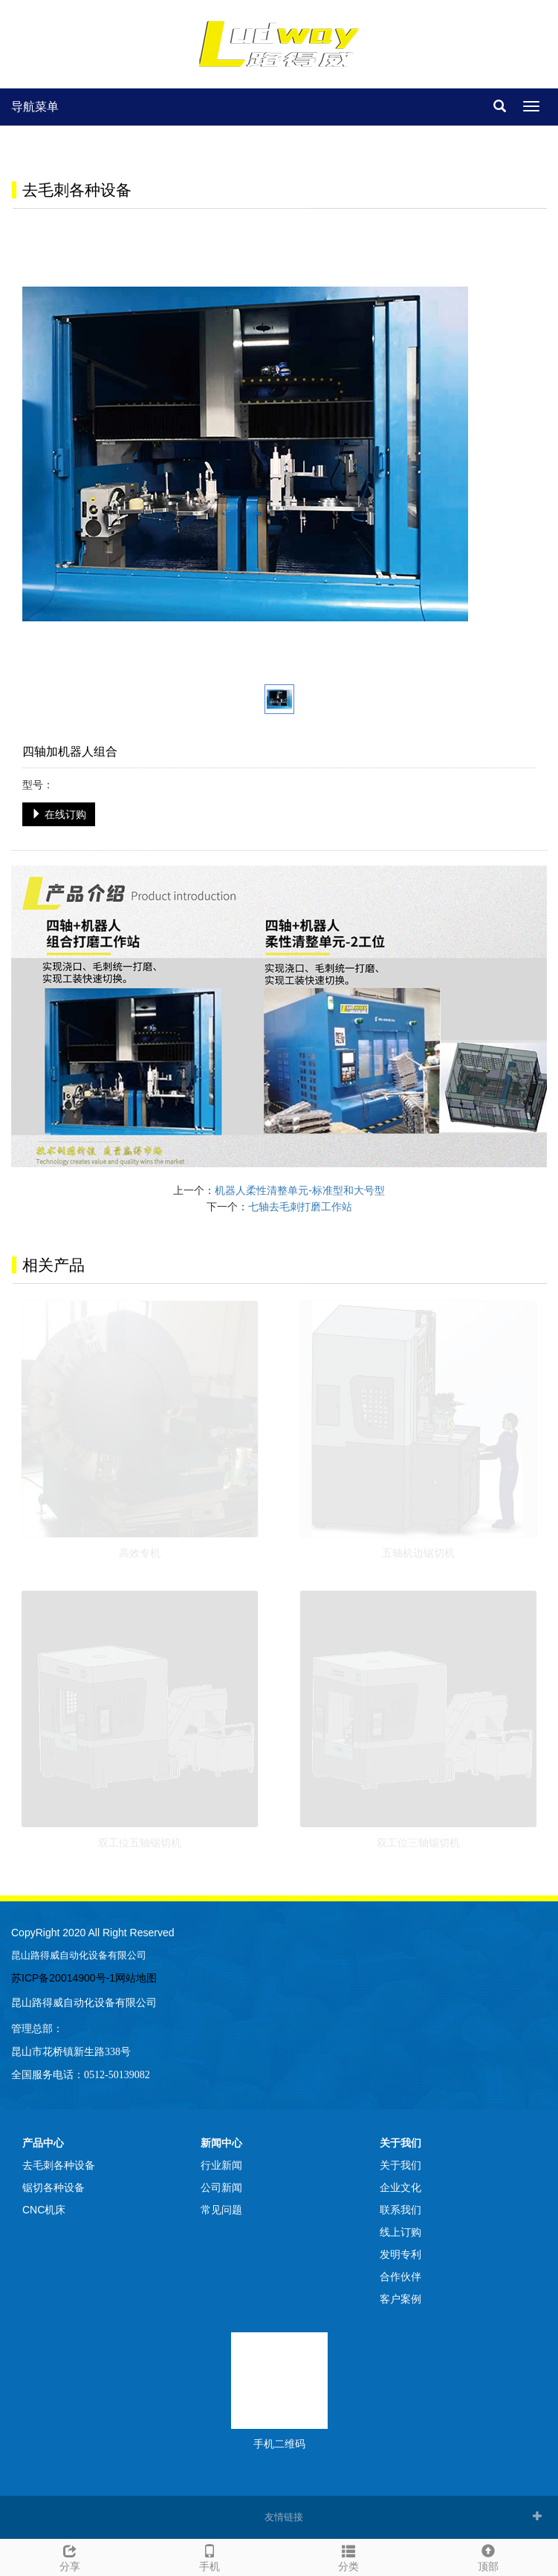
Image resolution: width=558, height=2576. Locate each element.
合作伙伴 (400, 2277)
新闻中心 (221, 2143)
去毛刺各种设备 (58, 2165)
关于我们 (400, 2143)
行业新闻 (221, 2165)
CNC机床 (43, 2210)
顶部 (488, 2556)
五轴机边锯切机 (418, 1553)
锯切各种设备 (53, 2187)
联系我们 (400, 2210)
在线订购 (58, 814)
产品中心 (43, 2143)
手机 (209, 2556)
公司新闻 (221, 2187)
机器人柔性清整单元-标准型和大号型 (300, 1190)
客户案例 (400, 2299)
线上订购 (400, 2232)
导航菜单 (35, 106)
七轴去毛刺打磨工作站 (300, 1207)
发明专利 (400, 2254)
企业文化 (400, 2187)
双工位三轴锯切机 (418, 1843)
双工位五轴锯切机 (139, 1843)
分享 (70, 2556)
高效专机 (139, 1553)
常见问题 (221, 2210)
